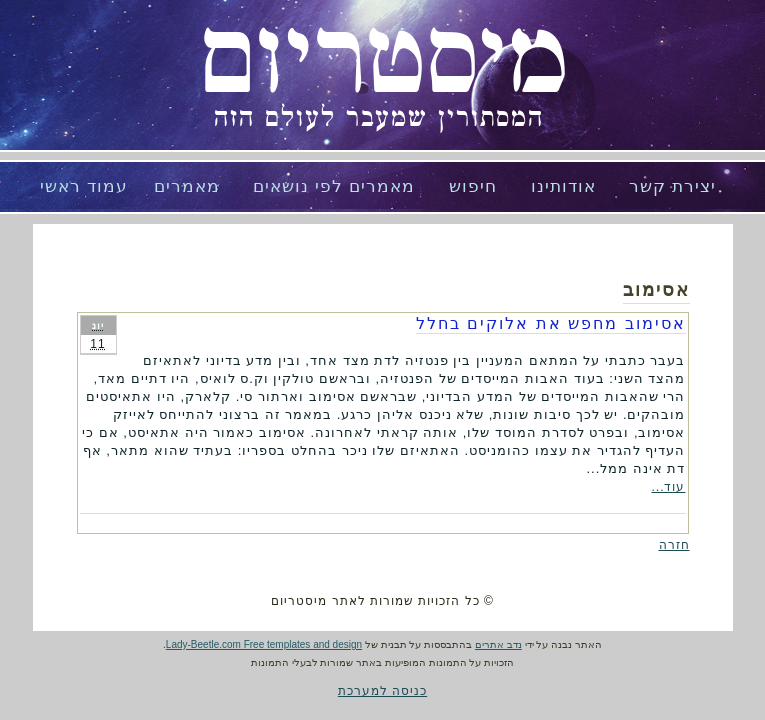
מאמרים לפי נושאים (333, 186)
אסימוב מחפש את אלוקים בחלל (551, 323)
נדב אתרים (498, 644)
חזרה (674, 545)
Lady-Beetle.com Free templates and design (264, 644)
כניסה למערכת (382, 691)
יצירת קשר (672, 186)
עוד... (668, 487)
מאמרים (187, 186)
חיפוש (473, 186)
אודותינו (563, 186)
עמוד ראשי (84, 186)
